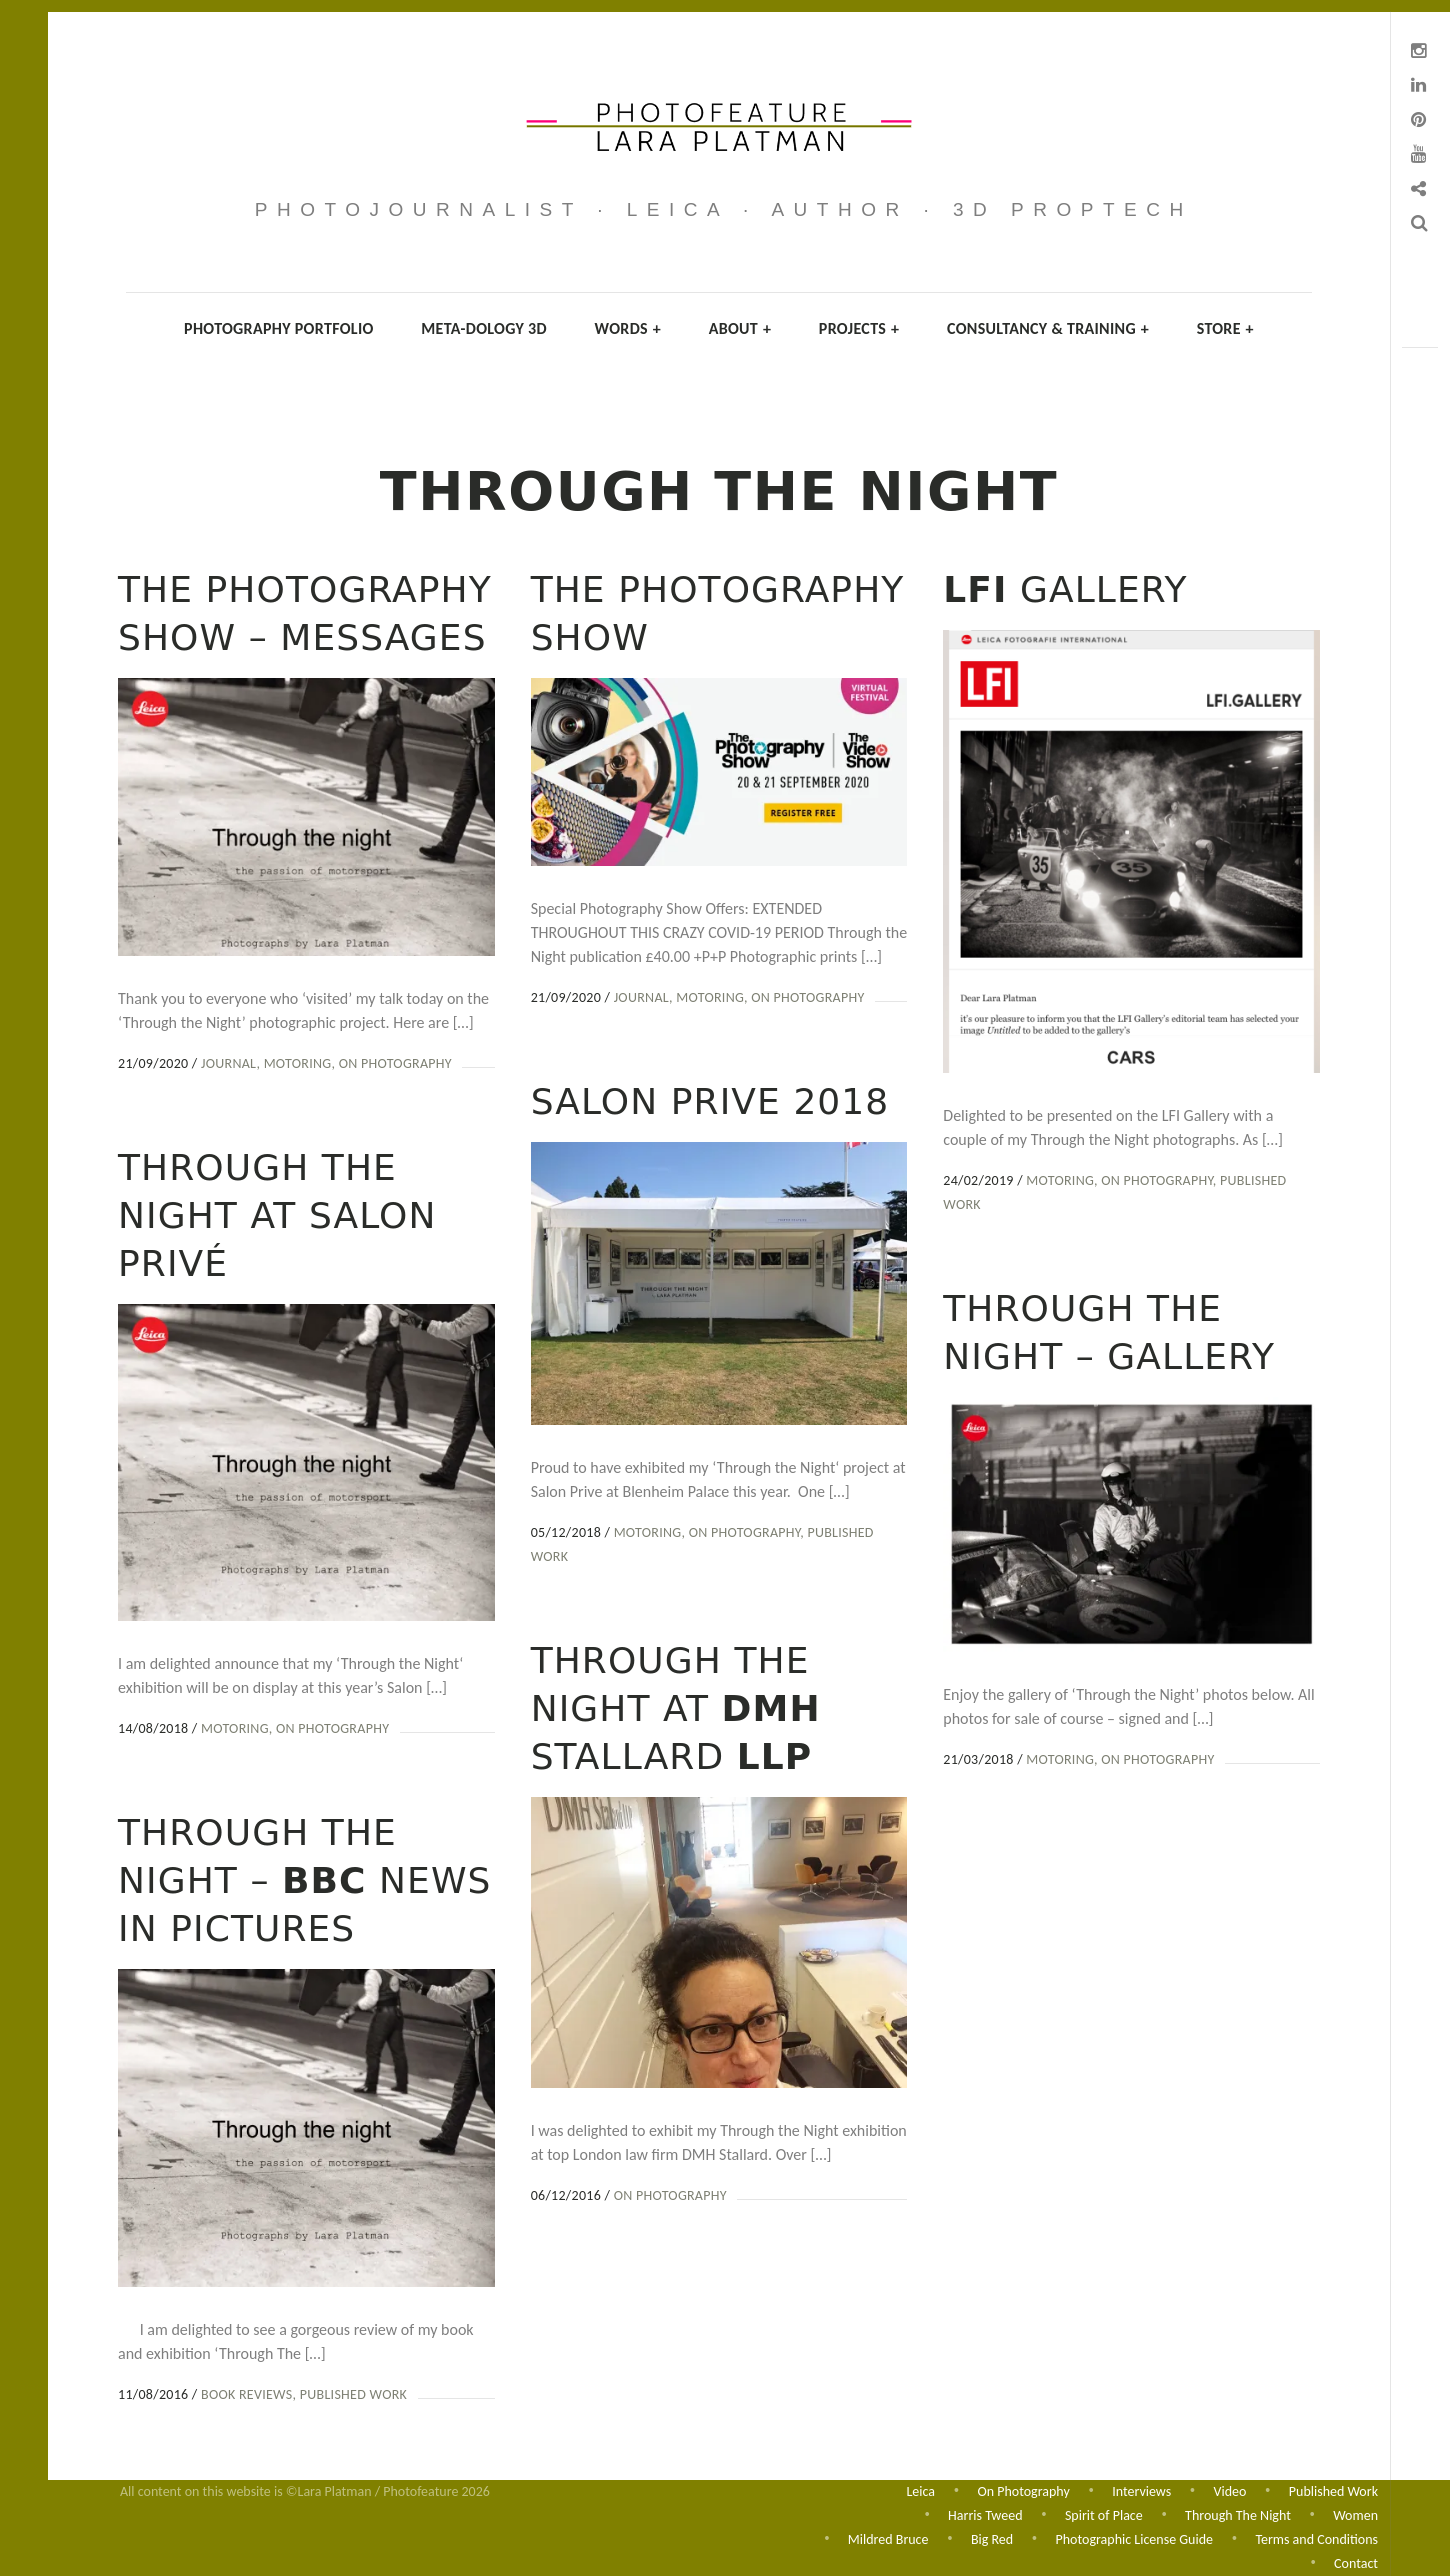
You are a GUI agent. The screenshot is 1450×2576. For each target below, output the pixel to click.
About (740, 328)
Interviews (1141, 2488)
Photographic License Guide (1134, 2538)
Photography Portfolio (279, 328)
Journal (228, 1063)
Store (1225, 328)
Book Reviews (1032, 2387)
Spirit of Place (1104, 2513)
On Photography (395, 1063)
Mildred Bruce (888, 2538)
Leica (920, 2488)
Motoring (298, 1063)
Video (1230, 2488)
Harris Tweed (985, 2513)
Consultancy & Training (1048, 328)
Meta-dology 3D (484, 328)
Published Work (1138, 2387)
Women (1355, 2513)
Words (628, 328)
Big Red (992, 2538)
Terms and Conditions (1316, 2538)
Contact (1356, 2563)
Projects (859, 328)
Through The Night (1238, 2513)
